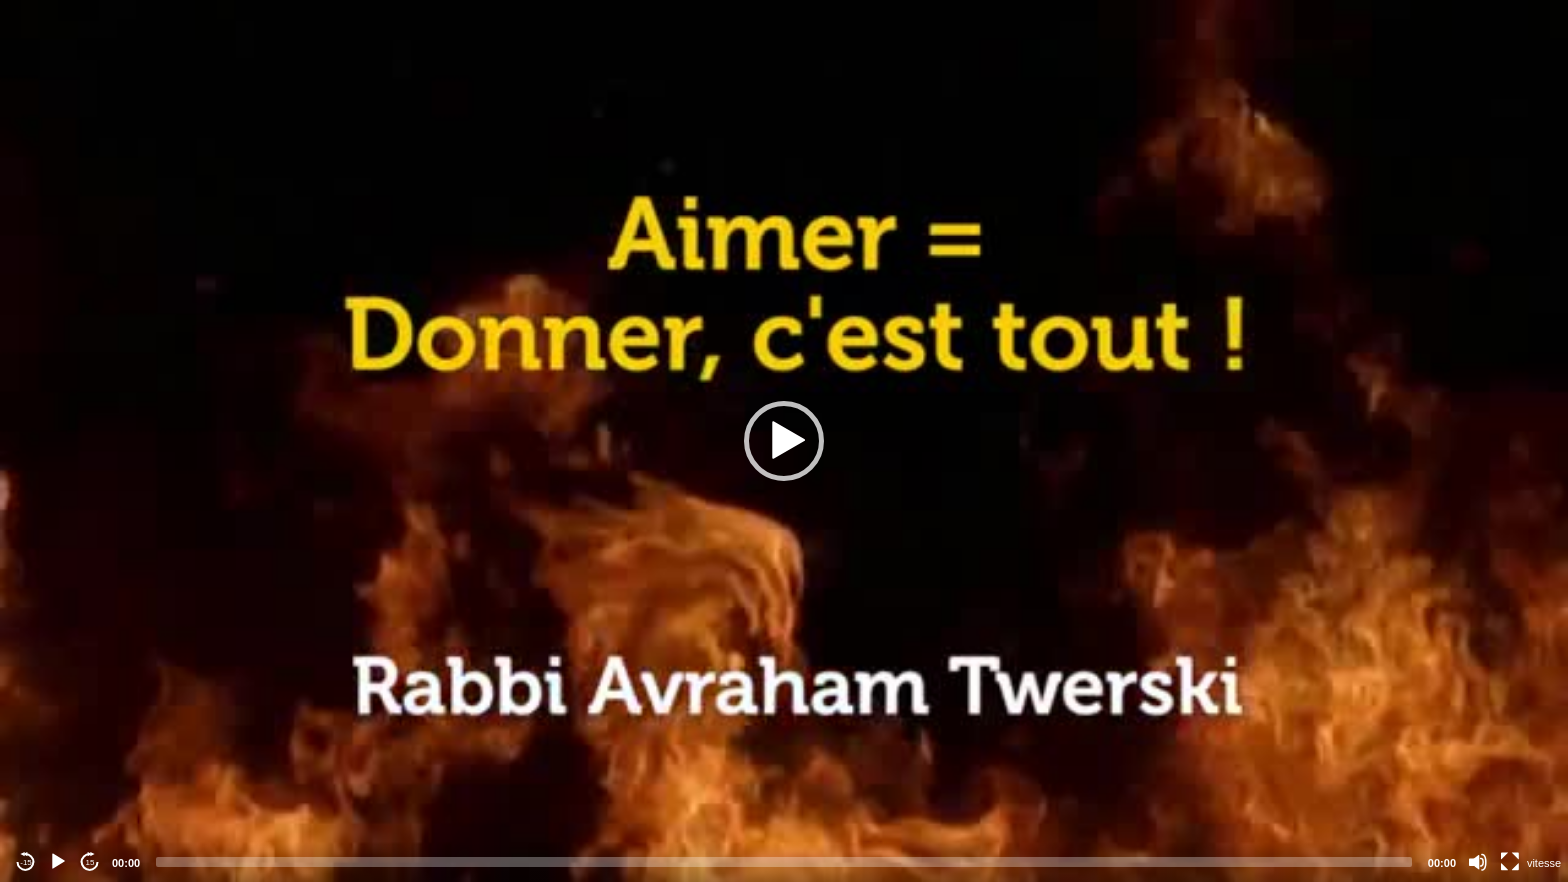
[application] (784, 441)
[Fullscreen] (1510, 862)
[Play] (58, 862)
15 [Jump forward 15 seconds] (90, 862)
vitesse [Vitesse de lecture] (1544, 863)
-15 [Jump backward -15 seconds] (26, 862)
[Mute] (1478, 862)
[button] (784, 441)
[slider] (784, 862)
